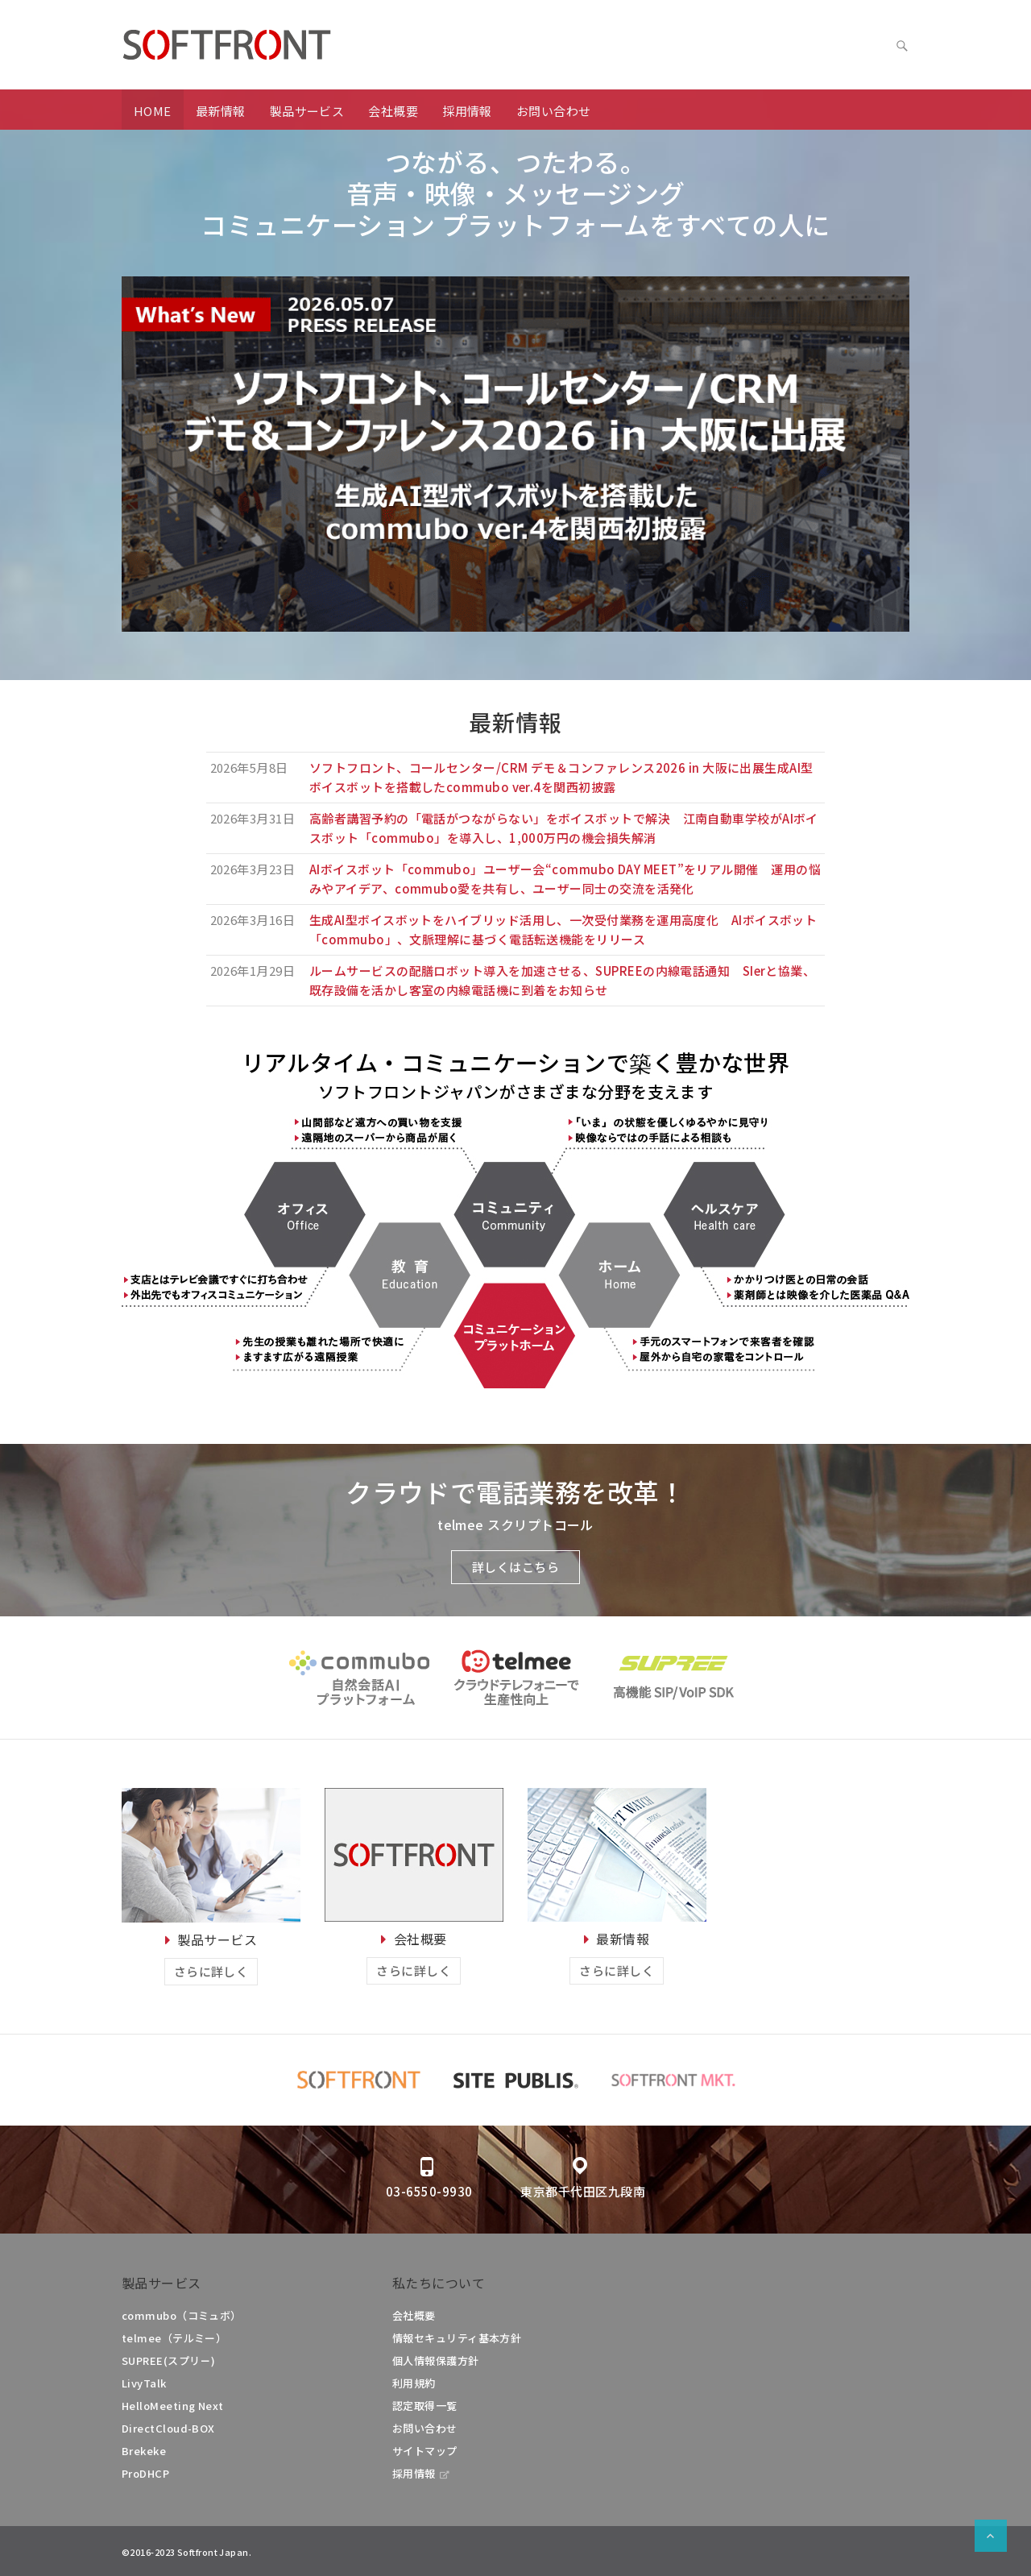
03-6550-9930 (429, 2191)
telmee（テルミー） (174, 2338)
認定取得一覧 (425, 2405)
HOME (153, 110)
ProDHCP (145, 2473)
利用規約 (414, 2383)
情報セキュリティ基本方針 (456, 2338)
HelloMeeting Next (173, 2405)
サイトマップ (425, 2450)
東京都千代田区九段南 (582, 2191)
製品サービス (307, 110)
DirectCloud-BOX (168, 2428)
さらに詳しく (211, 1971)
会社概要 (393, 110)
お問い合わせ (553, 110)
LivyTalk (144, 2383)
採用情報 (467, 110)
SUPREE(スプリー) (168, 2360)
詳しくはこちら (515, 1566)
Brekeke (144, 2450)
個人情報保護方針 (435, 2360)
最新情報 (221, 110)
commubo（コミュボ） (182, 2315)
